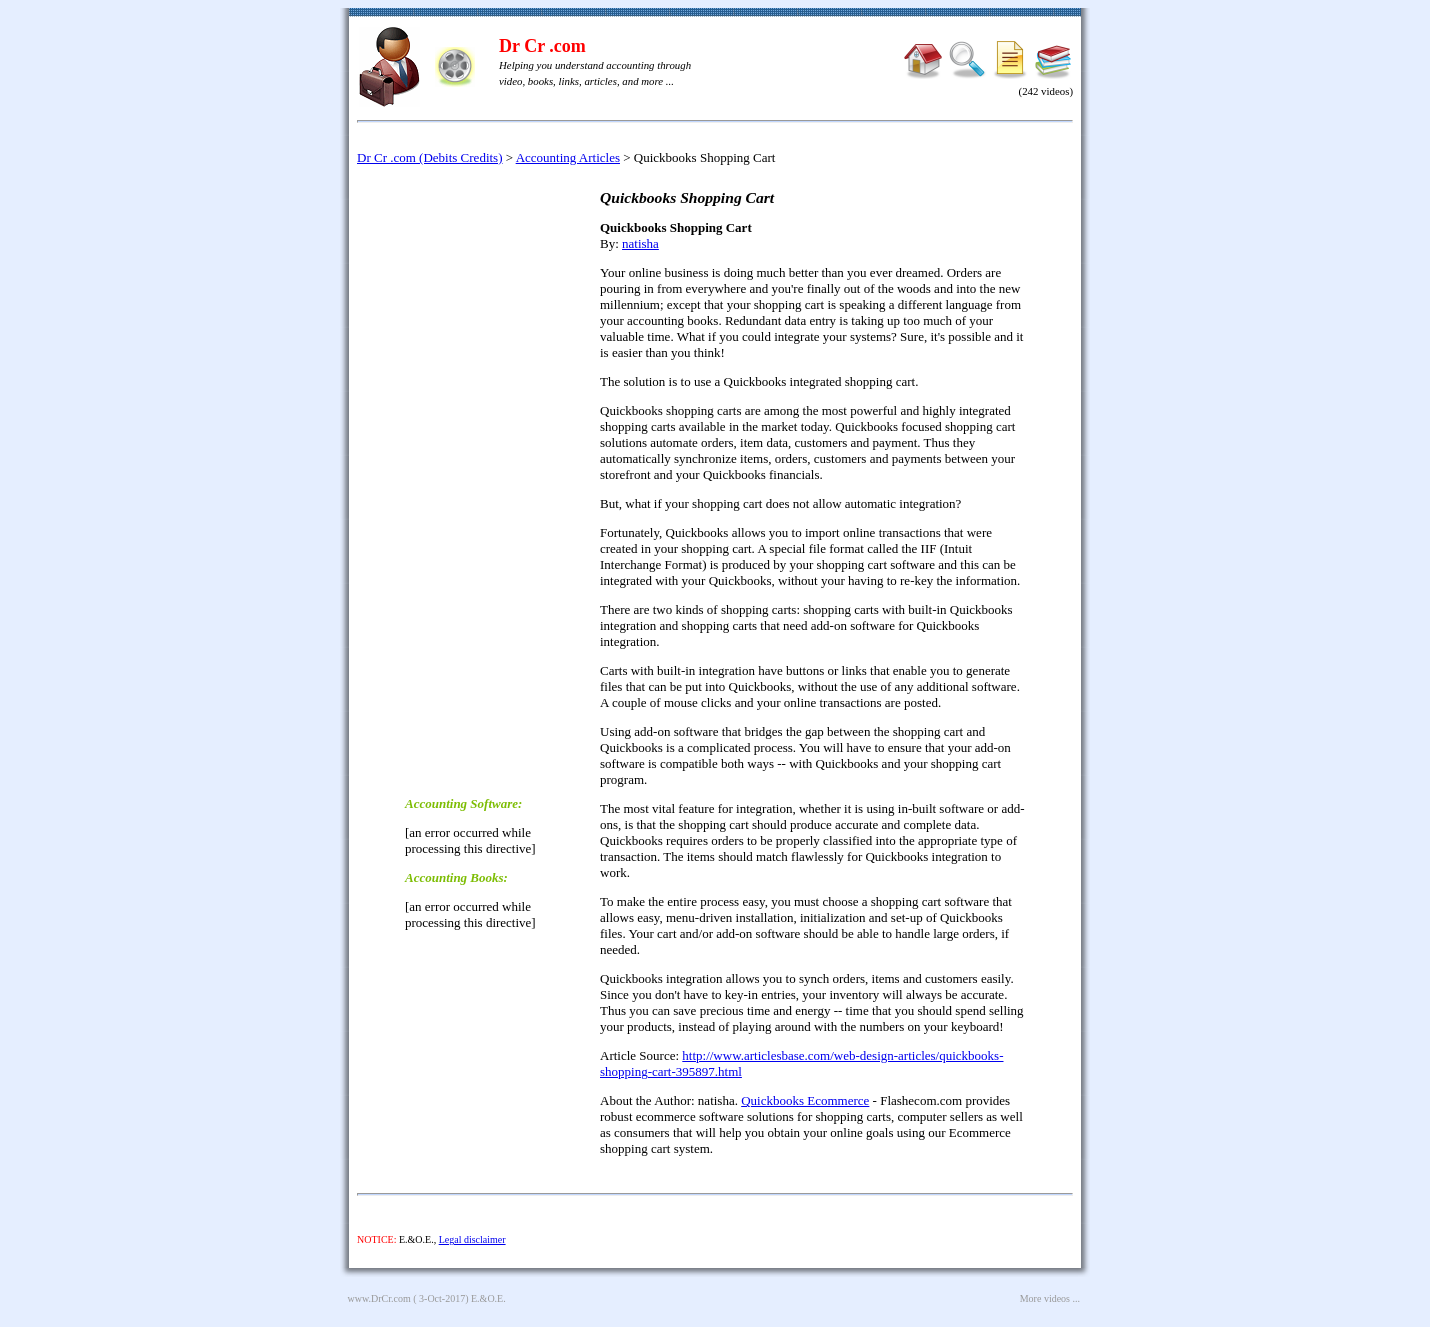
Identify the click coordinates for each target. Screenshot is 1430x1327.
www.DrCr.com (379, 1298)
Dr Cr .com (542, 46)
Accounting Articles (568, 157)
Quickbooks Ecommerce (805, 1100)
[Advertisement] (485, 479)
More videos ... (1050, 1298)
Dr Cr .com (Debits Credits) (430, 157)
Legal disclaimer (472, 1239)
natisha (640, 243)
